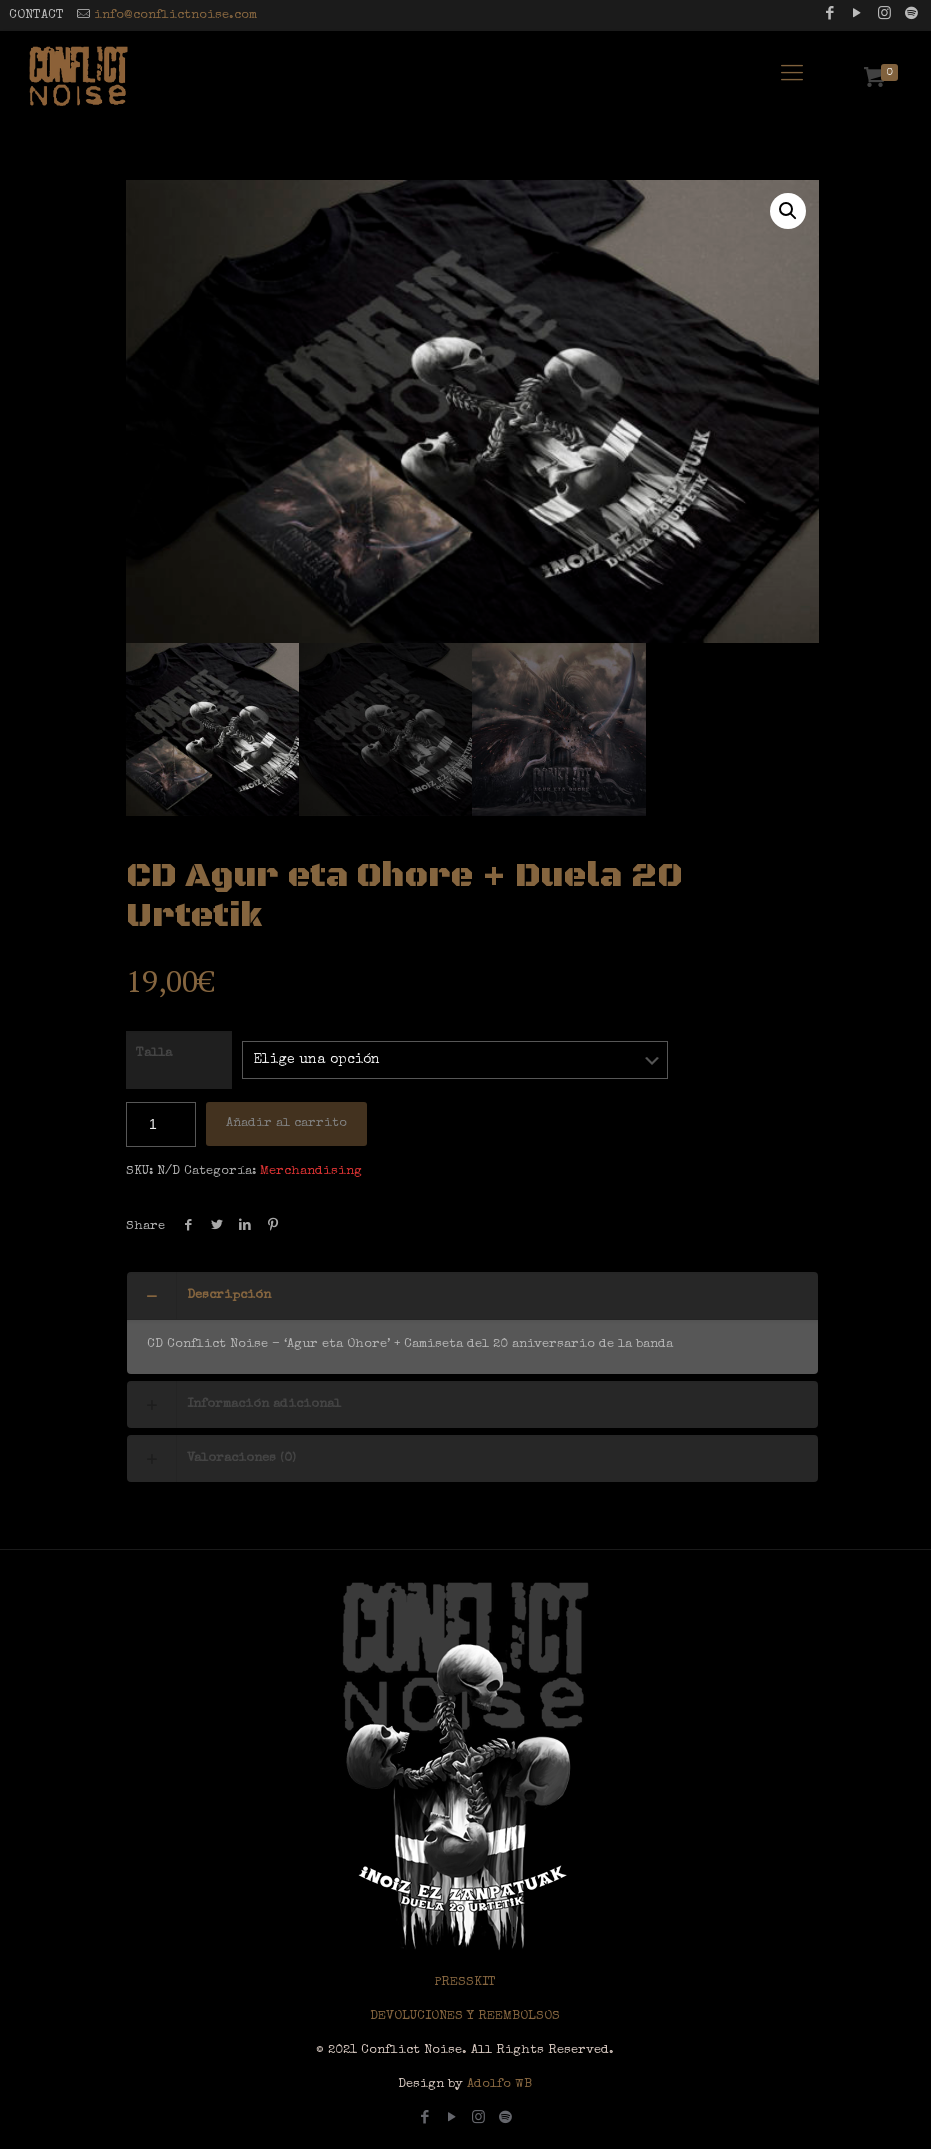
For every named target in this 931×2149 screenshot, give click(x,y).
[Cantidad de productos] (161, 1124)
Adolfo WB (497, 2084)
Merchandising (311, 1171)
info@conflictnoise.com (175, 15)
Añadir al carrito (286, 1123)
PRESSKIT (465, 1982)
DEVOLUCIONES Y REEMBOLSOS (465, 2016)
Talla (154, 1053)
